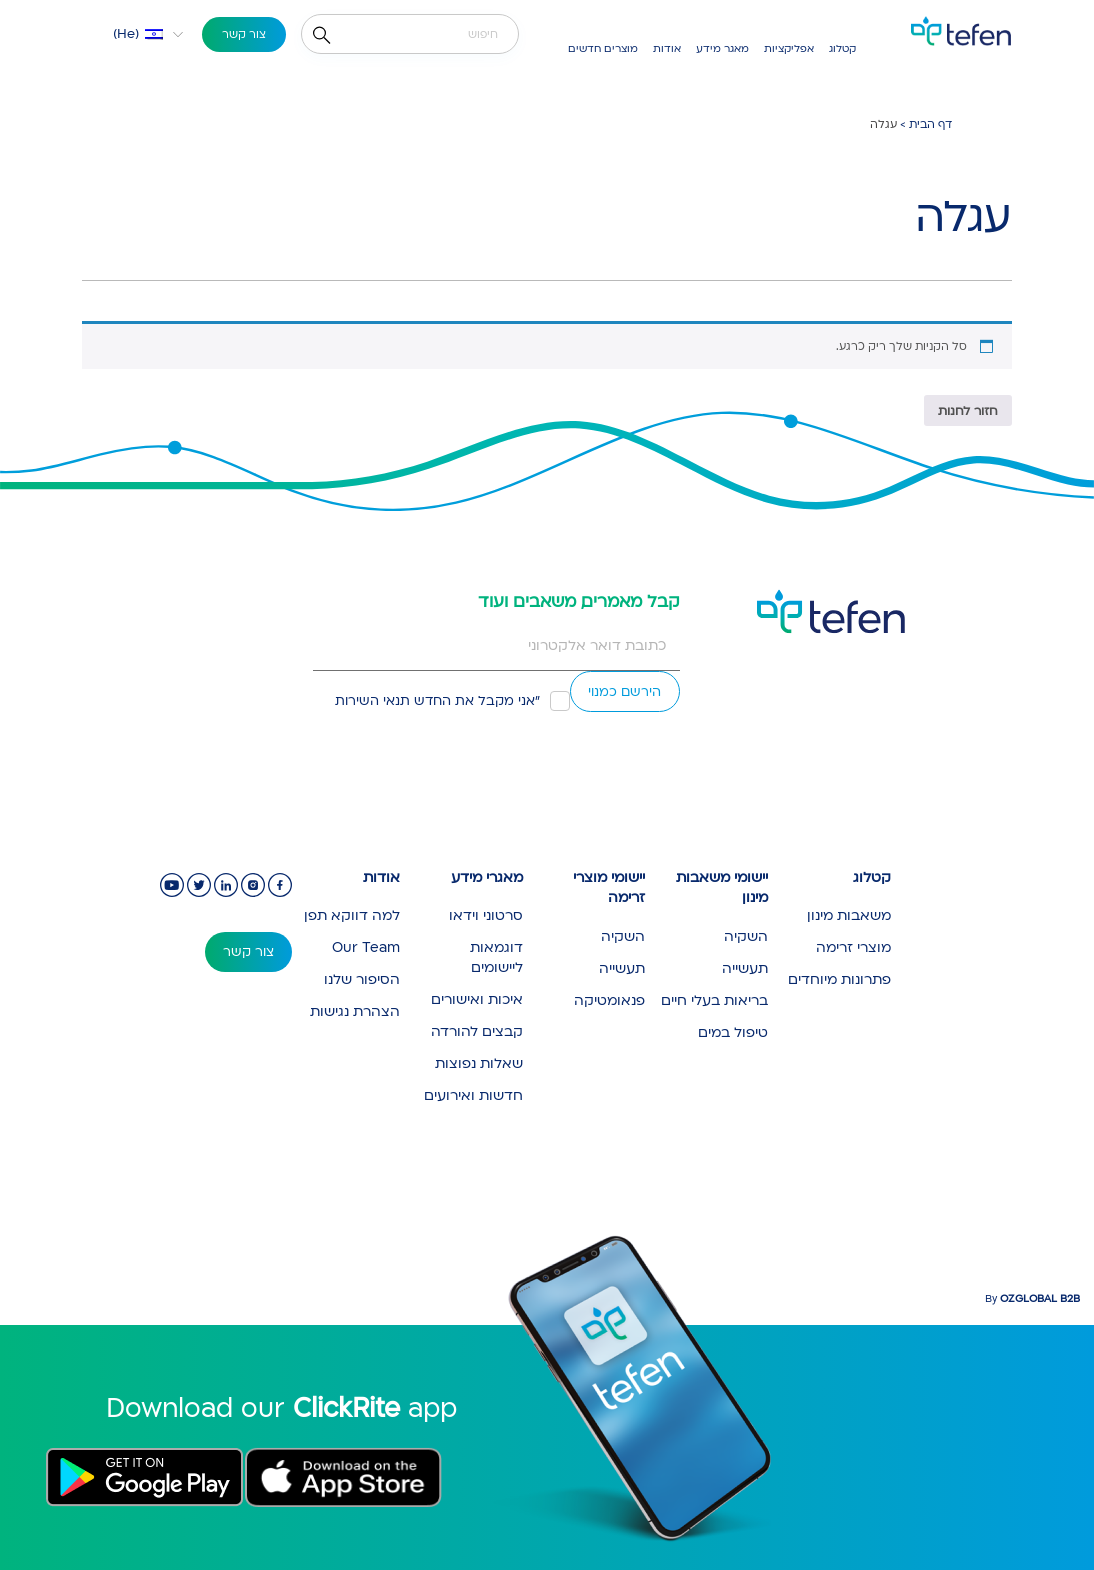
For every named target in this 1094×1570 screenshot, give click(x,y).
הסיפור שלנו (362, 979)
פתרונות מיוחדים (839, 979)
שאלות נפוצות (479, 1063)
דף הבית (930, 124)
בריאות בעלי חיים (714, 1000)
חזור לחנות (968, 411)
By (1032, 1299)
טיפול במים (733, 1032)
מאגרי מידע (487, 877)
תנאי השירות (372, 701)
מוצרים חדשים (603, 49)
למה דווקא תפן (352, 915)
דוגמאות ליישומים (496, 957)
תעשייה (745, 968)
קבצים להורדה (477, 1031)
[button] (136, 34)
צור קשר (244, 34)
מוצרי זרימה (853, 947)
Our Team (366, 947)
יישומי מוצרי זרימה (609, 888)
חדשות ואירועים (473, 1095)
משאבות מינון (849, 915)
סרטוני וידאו (486, 915)
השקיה (746, 936)
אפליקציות (789, 49)
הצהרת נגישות (355, 1011)
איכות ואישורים (477, 999)
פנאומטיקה (609, 1000)
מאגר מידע (722, 49)
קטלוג (842, 49)
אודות (667, 49)
